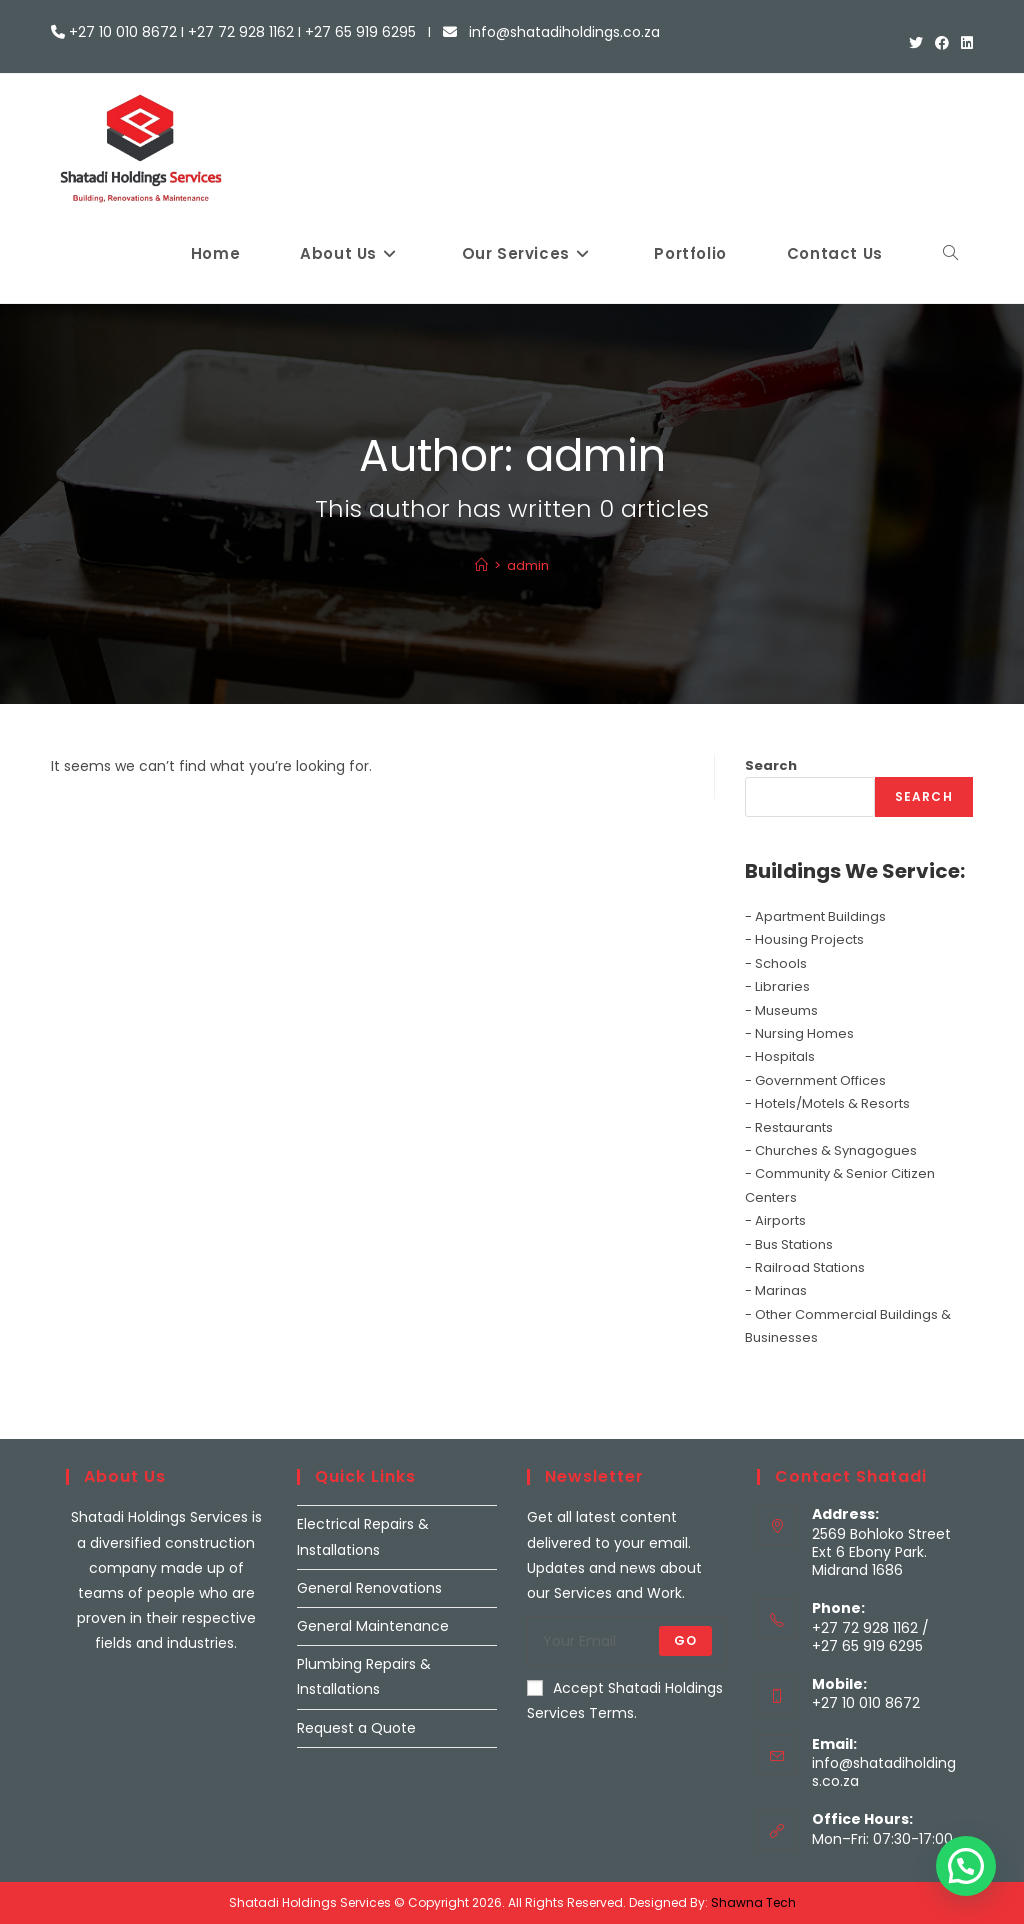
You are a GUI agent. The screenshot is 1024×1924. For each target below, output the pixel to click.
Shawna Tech (753, 1902)
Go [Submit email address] (685, 1640)
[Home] (481, 565)
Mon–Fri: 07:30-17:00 (882, 1839)
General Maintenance (373, 1626)
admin (528, 565)
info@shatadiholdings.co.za (884, 1772)
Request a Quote (356, 1728)
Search (771, 765)
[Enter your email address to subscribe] (627, 1641)
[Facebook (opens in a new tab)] (942, 43)
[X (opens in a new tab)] (916, 43)
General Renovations (369, 1588)
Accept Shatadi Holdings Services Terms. (625, 1700)
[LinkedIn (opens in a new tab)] (964, 43)
